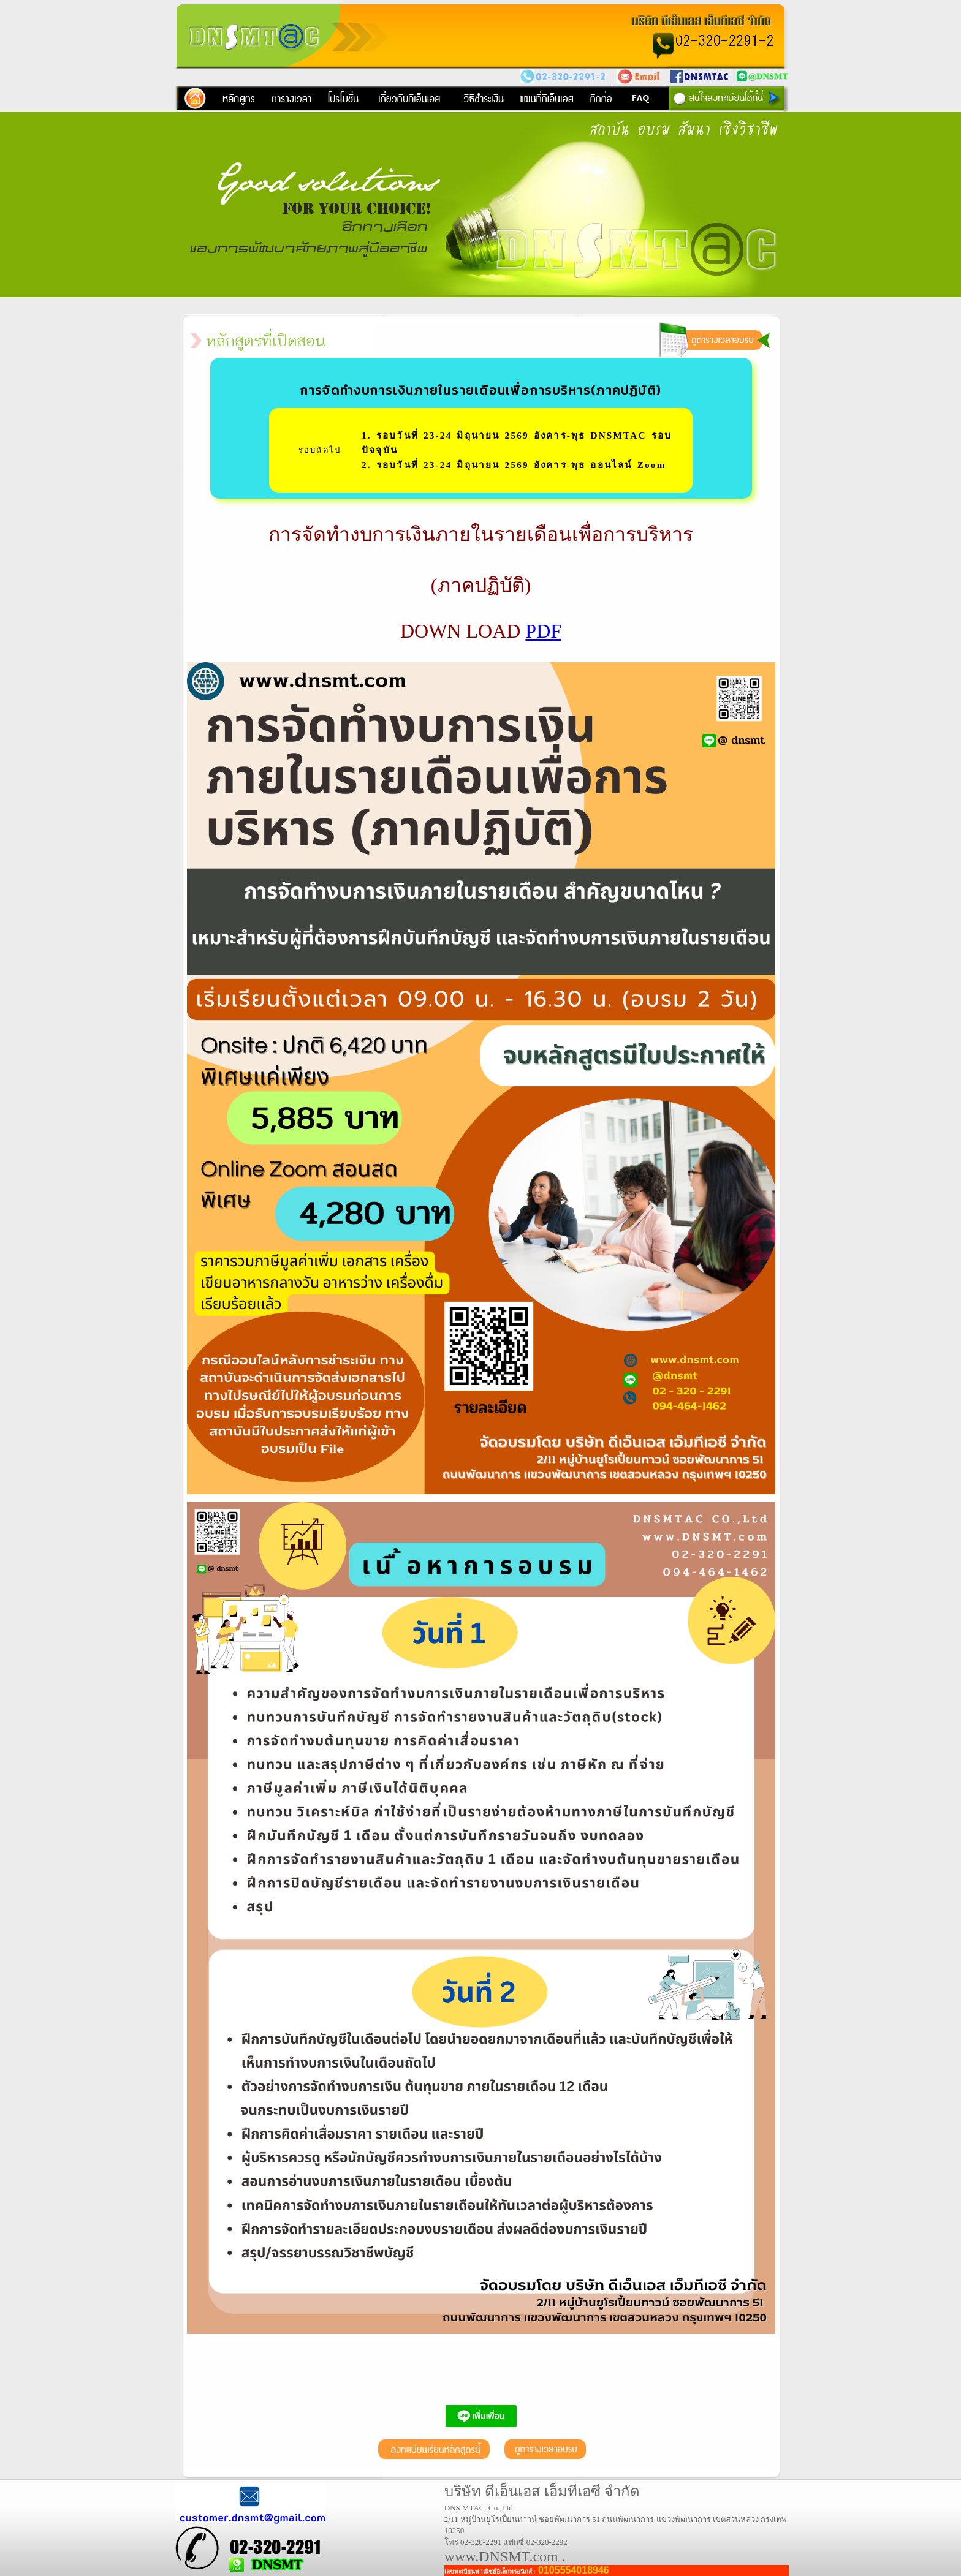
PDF (543, 631)
